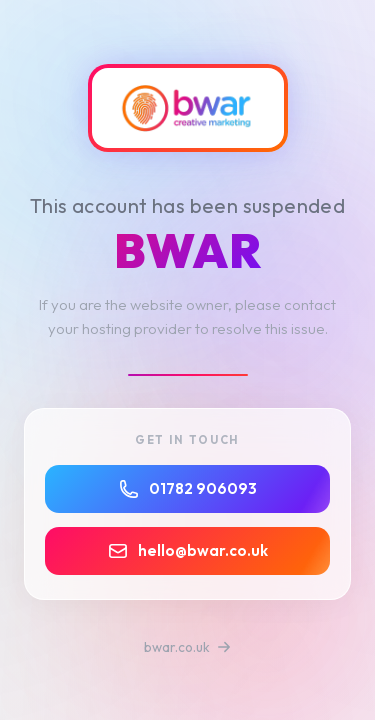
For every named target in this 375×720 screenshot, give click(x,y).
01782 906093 (188, 489)
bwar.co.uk (187, 647)
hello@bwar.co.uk (188, 551)
